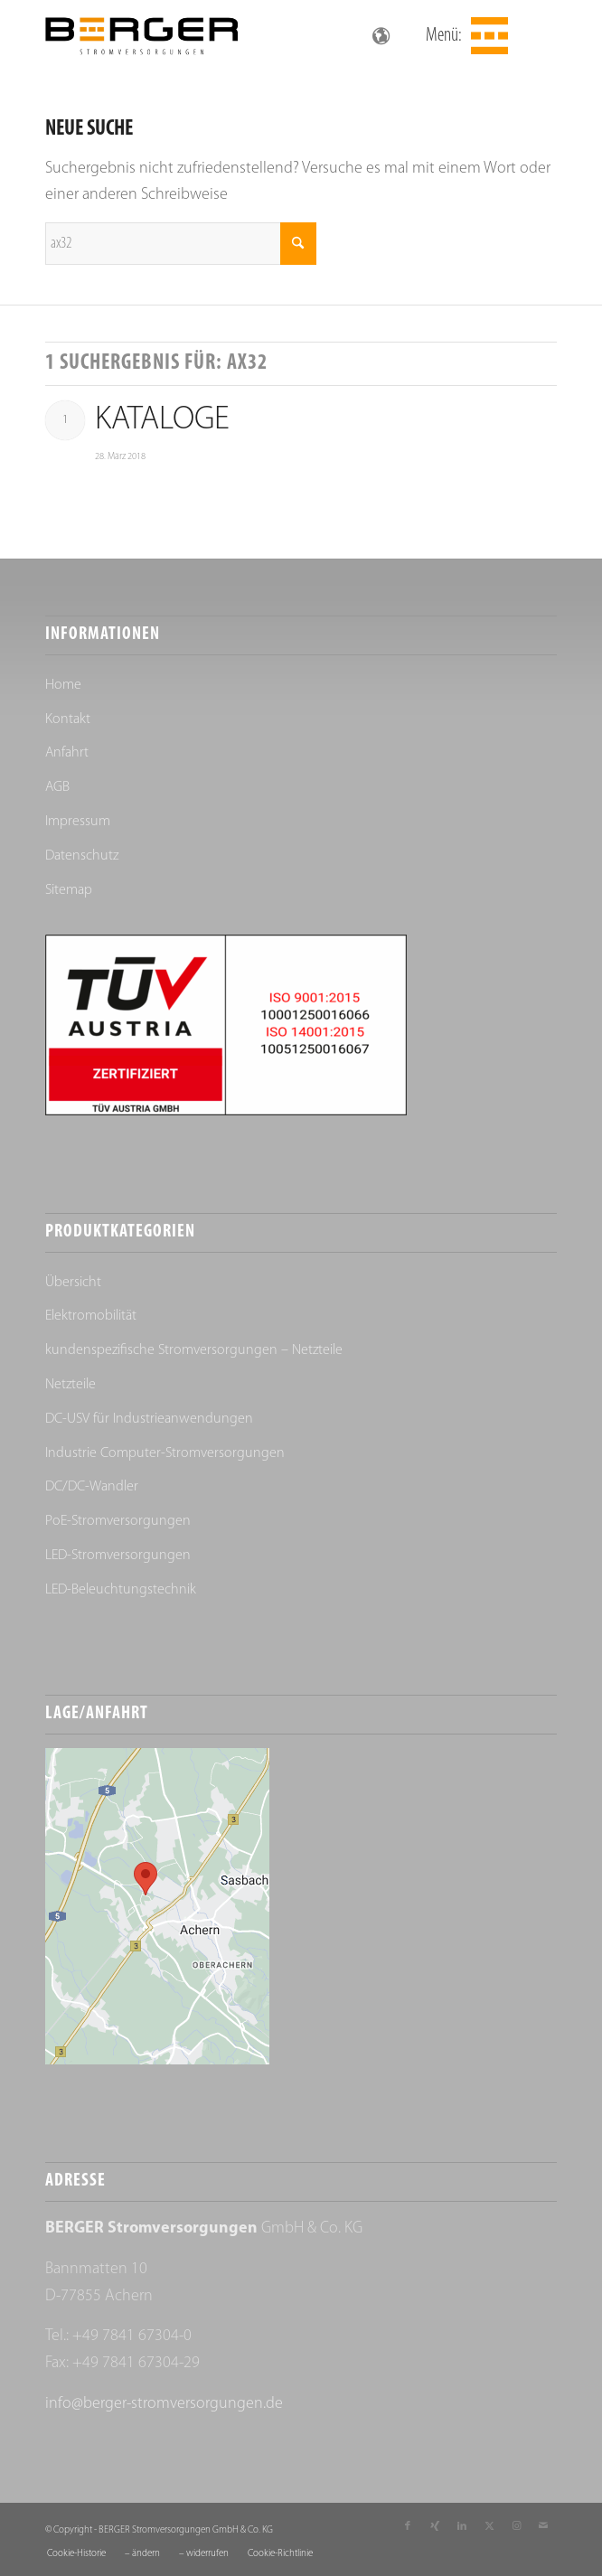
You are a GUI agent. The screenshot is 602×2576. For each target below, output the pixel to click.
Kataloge (162, 420)
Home (63, 685)
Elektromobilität (90, 1316)
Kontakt (67, 719)
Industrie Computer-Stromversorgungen (165, 1453)
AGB (57, 787)
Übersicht (73, 1282)
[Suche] (180, 243)
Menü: (444, 35)
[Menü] (487, 36)
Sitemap (68, 890)
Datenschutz (81, 856)
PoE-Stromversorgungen (118, 1521)
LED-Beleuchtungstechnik (120, 1590)
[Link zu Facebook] (407, 2526)
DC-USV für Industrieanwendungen (149, 1419)
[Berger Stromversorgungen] (250, 36)
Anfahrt (67, 753)
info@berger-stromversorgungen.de (164, 2403)
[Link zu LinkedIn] (461, 2526)
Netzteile (70, 1384)
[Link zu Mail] (543, 2526)
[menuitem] (487, 36)
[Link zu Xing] (434, 2526)
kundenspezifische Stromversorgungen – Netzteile (194, 1350)
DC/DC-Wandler (91, 1487)
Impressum (77, 821)
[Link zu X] (489, 2526)
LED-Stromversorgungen (118, 1555)
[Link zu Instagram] (516, 2526)
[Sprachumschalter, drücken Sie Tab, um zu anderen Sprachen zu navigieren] (380, 36)
